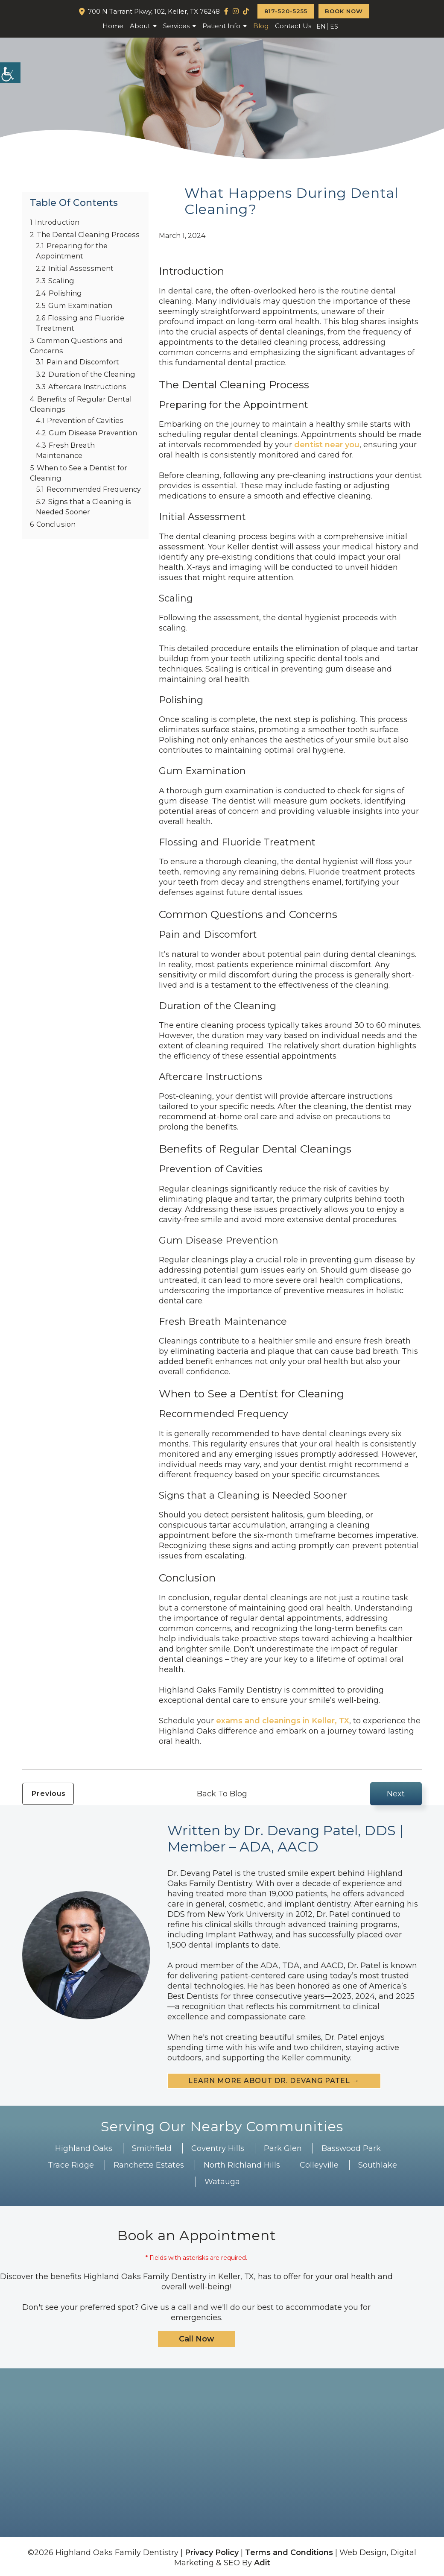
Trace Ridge (71, 2165)
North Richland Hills (242, 2165)
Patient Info (221, 26)
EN (321, 26)
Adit (262, 2562)
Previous (49, 1794)
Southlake (377, 2165)
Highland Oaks (83, 2148)
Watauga (222, 2181)
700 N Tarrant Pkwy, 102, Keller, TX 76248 (154, 11)
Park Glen (283, 2148)
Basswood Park (351, 2148)
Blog (261, 26)
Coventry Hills (217, 2148)
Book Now (344, 11)
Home (112, 26)
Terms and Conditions (289, 2552)
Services (176, 26)
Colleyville (319, 2165)
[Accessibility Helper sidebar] (10, 72)
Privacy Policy (212, 2552)
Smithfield (152, 2148)
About (140, 26)
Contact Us (293, 26)
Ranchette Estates (149, 2165)
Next (396, 1794)
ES (334, 26)
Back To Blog (222, 1794)
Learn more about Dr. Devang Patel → (274, 2081)
